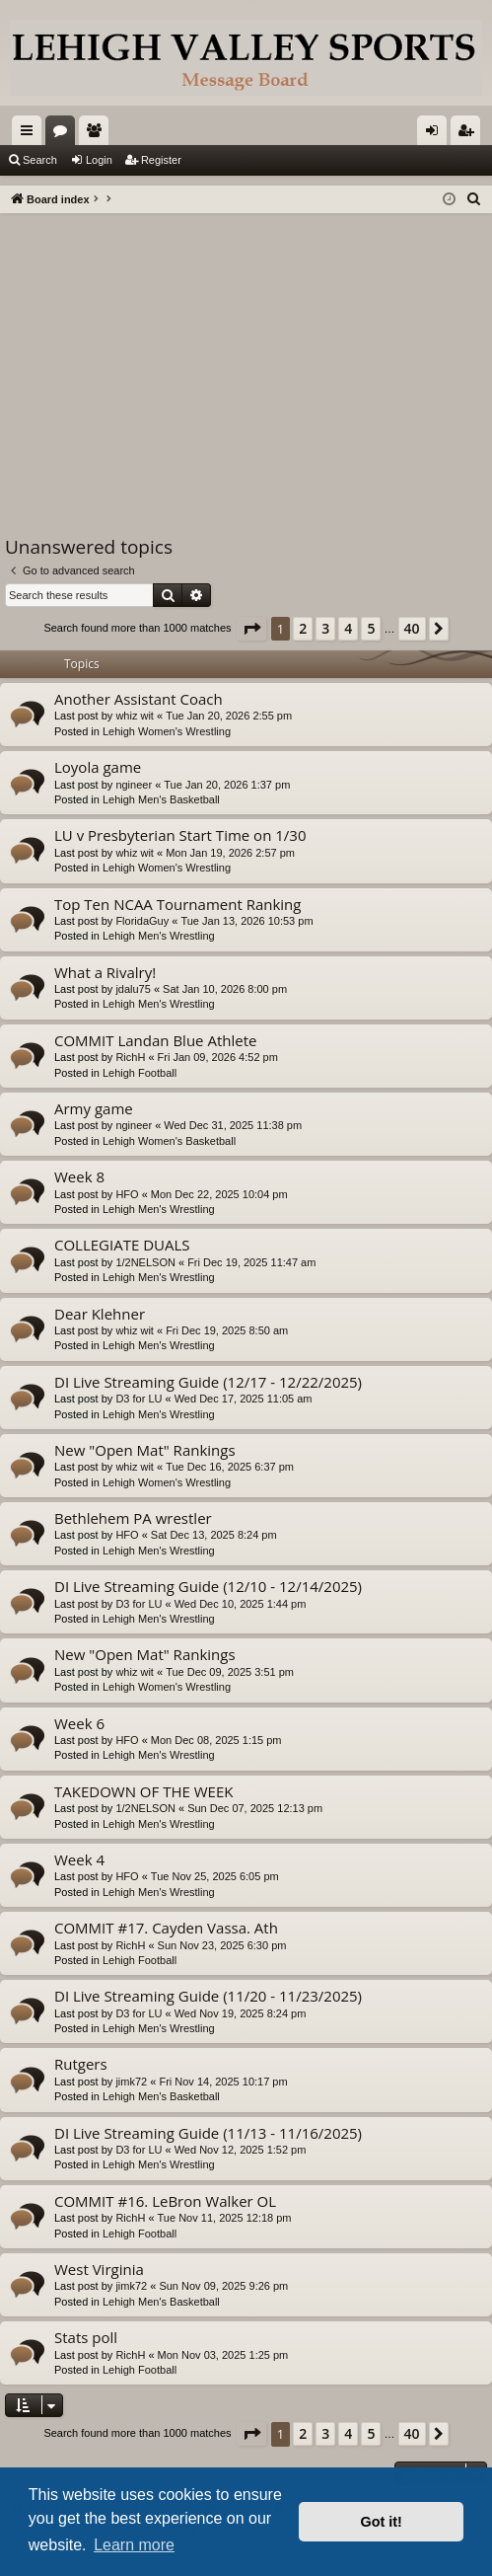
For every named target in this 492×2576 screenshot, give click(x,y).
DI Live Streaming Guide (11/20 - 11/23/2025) (208, 1996)
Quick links (30, 134)
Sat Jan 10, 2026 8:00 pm (225, 989)
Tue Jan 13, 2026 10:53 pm (246, 921)
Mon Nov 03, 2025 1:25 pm (223, 2355)
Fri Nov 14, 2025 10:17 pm (223, 2081)
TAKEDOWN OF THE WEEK (143, 1791)
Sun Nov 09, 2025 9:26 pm (223, 2286)
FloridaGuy (142, 921)
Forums (64, 134)
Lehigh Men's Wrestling (159, 936)
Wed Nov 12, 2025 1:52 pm (241, 2150)
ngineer (133, 785)
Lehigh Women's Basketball (169, 1141)
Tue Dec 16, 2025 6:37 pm (230, 1467)
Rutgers (80, 2064)
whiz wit (134, 715)
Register (161, 160)
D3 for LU (138, 1398)
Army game (93, 1108)
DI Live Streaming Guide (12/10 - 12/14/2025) (208, 1586)
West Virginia (99, 2269)
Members (97, 134)
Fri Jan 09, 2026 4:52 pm (218, 1057)
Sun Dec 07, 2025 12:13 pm (254, 1808)
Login (99, 160)
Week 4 (79, 1859)
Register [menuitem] (469, 134)
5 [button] (371, 628)
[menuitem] (474, 199)
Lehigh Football (139, 1073)
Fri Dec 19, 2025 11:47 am (251, 1262)
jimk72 (131, 2081)
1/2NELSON (145, 1262)
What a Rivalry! (105, 972)
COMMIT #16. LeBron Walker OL (165, 2201)
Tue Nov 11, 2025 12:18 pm (225, 2218)
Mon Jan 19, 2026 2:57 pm (230, 853)
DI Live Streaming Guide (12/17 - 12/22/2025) (208, 1382)
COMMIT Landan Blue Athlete (155, 1040)
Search (40, 160)
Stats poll (85, 2337)
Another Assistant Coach (138, 699)
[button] (251, 629)
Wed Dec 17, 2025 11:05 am (244, 1398)
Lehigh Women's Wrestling (167, 731)
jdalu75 (132, 989)
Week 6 (79, 1723)
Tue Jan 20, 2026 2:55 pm (229, 715)
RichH (130, 1057)
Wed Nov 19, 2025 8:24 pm (241, 2013)
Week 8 (79, 1176)
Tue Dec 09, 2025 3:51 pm (230, 1672)
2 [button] (303, 628)
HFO (126, 1194)
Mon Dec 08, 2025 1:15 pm (216, 1740)
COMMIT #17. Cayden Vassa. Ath (166, 1927)
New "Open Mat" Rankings (145, 1450)
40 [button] (412, 628)
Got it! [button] (381, 2522)
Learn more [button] (134, 2545)
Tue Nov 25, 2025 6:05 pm (215, 1876)
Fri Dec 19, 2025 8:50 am (227, 1330)
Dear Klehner (99, 1314)
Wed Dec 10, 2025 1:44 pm (241, 1604)
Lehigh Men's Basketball (161, 799)
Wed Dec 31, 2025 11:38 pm (233, 1125)
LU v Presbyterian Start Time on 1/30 (180, 835)
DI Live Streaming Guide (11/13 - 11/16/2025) (208, 2133)
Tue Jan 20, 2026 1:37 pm (227, 785)
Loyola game (97, 767)
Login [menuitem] (436, 134)
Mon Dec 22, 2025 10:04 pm (219, 1194)
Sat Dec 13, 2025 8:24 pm (214, 1535)
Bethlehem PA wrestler (133, 1518)
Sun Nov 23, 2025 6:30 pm (222, 1945)
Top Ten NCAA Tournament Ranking (177, 904)
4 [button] (348, 628)
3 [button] (325, 628)
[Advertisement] (246, 361)
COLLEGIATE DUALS (122, 1244)
